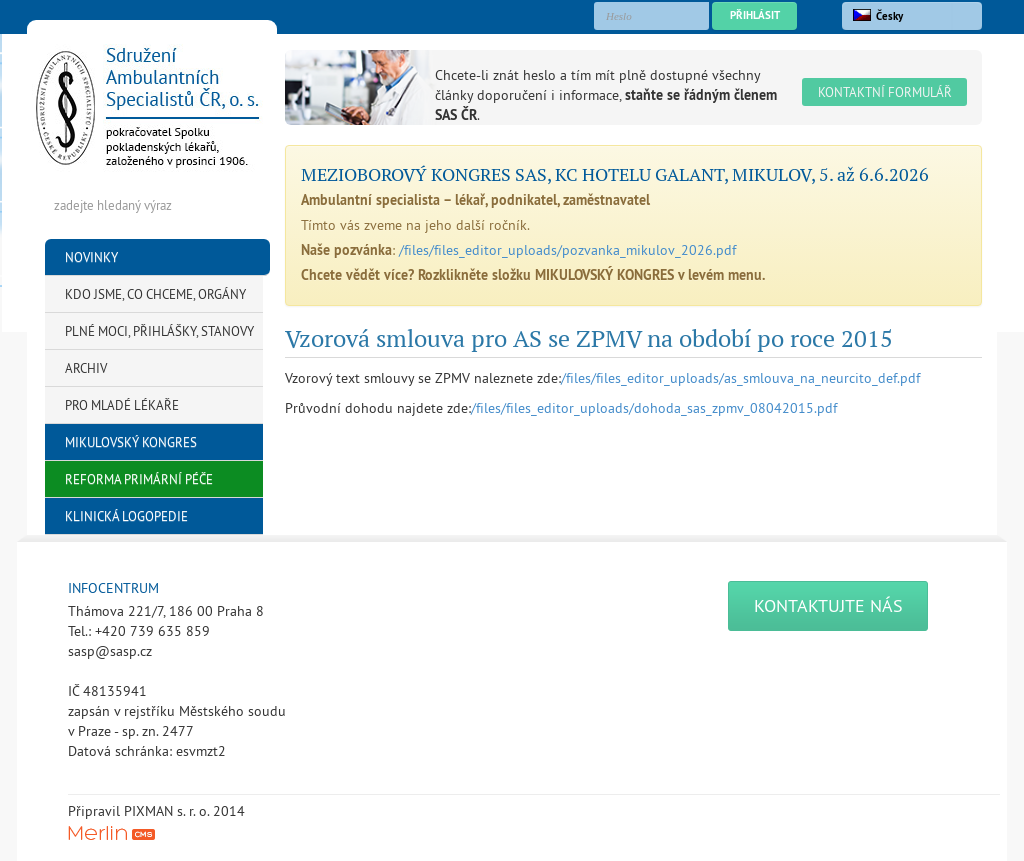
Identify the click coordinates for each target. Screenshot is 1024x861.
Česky (878, 16)
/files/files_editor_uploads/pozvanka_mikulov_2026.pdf (567, 250)
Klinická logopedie (126, 516)
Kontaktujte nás (828, 605)
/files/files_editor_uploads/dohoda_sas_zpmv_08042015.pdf (654, 408)
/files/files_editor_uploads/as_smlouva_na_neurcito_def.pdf (740, 378)
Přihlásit (755, 15)
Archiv (86, 368)
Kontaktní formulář (885, 92)
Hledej (242, 204)
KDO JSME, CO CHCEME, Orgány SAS (155, 299)
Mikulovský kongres (131, 442)
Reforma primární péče (139, 479)
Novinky (91, 257)
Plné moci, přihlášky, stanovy (159, 331)
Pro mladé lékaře (122, 405)
